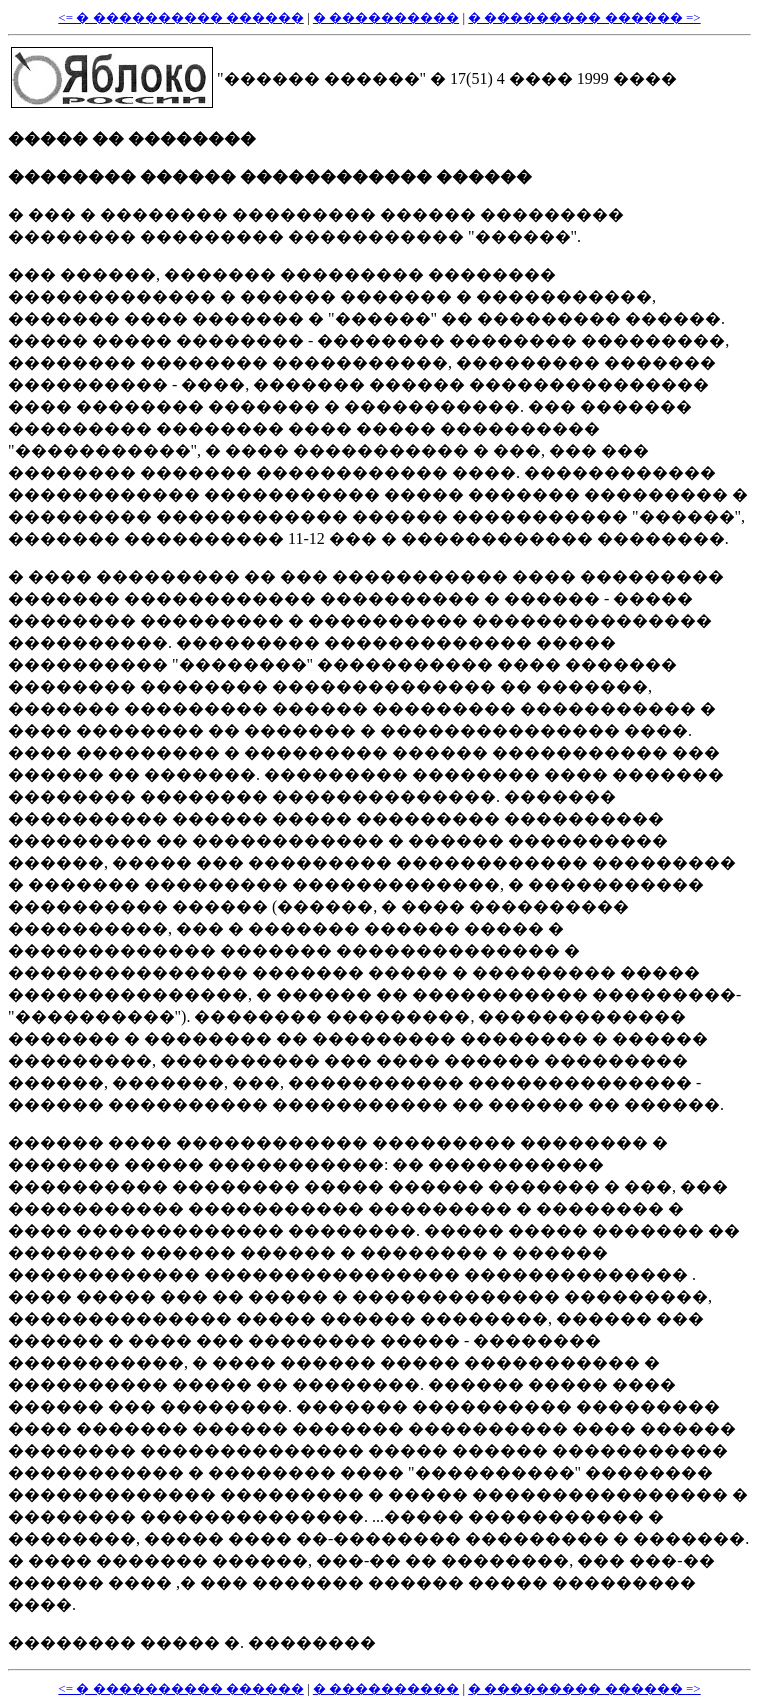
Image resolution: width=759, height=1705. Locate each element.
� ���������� (386, 17)
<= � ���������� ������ (180, 17)
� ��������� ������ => (584, 17)
